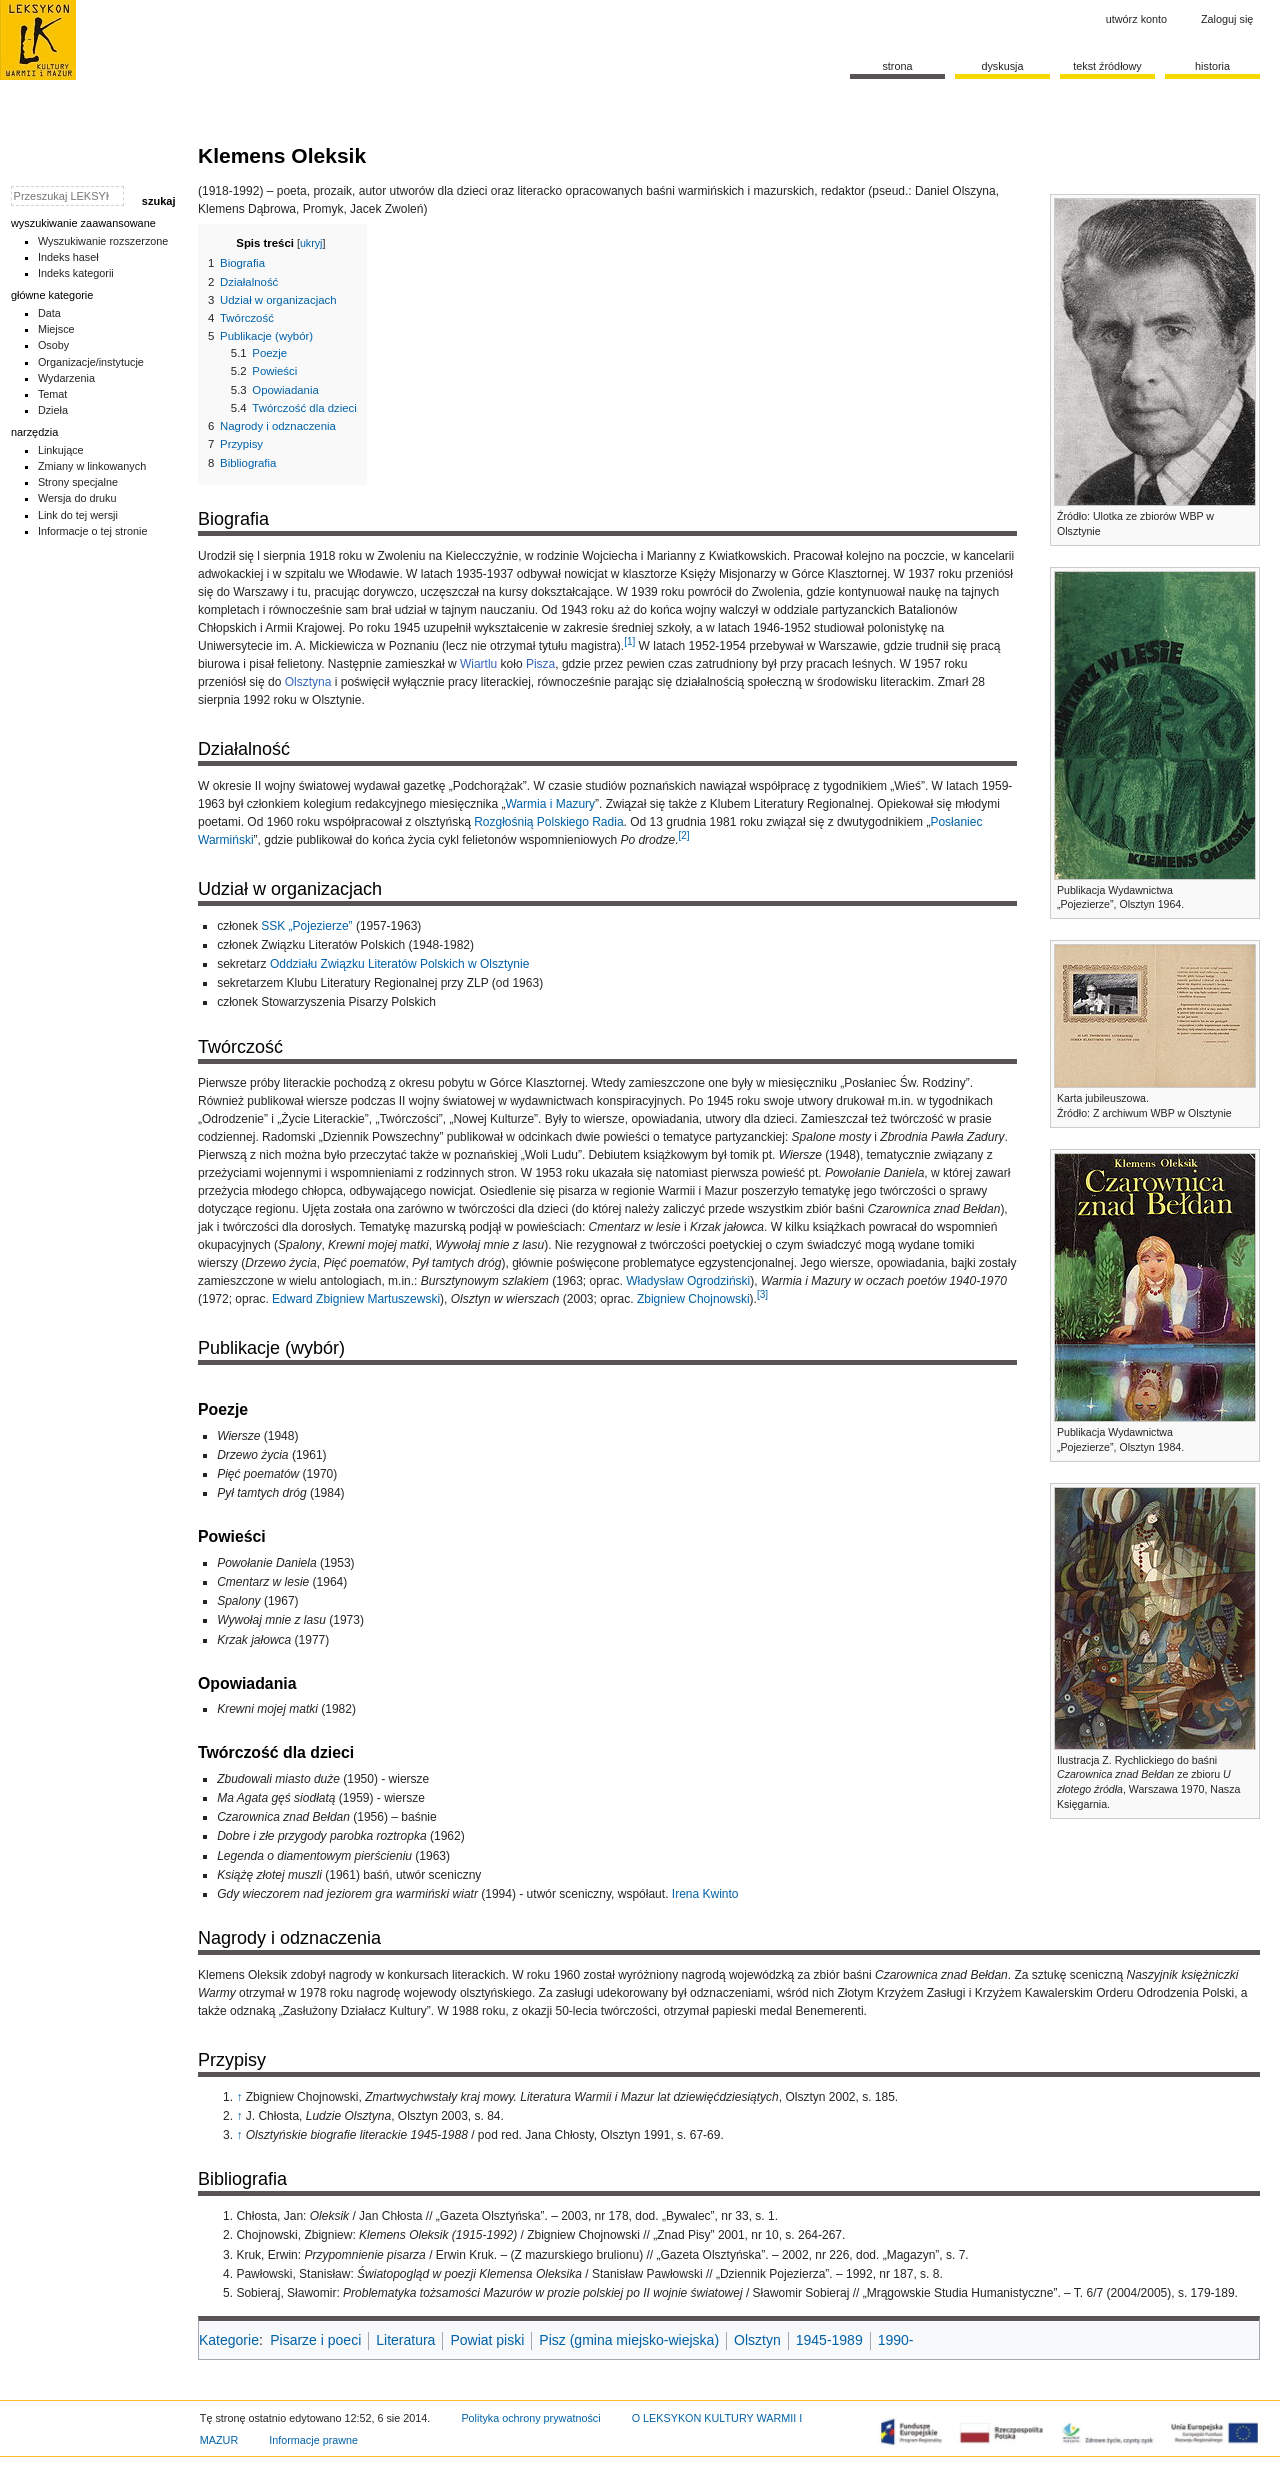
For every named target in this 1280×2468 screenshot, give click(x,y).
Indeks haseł (68, 257)
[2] (683, 835)
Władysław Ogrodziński (688, 1281)
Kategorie (229, 2340)
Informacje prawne (313, 2440)
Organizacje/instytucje (91, 362)
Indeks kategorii (76, 273)
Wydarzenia (66, 378)
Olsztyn (757, 2340)
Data (49, 313)
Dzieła (53, 410)
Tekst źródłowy (1107, 66)
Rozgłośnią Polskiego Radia (548, 822)
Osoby (53, 345)
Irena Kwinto (705, 1894)
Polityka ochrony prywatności (530, 2418)
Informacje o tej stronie (93, 531)
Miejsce (56, 329)
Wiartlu (478, 664)
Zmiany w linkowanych (92, 466)
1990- (896, 2340)
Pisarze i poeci (315, 2340)
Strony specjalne (78, 482)
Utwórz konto (1136, 19)
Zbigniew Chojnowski (693, 1299)
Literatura (405, 2340)
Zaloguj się (1227, 19)
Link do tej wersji (78, 515)
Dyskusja (1002, 66)
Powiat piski (487, 2340)
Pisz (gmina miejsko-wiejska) (629, 2340)
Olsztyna (308, 682)
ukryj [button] (311, 243)
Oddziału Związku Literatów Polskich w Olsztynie (399, 964)
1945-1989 (829, 2340)
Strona (897, 66)
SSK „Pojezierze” (306, 926)
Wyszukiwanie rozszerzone (103, 241)
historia (1212, 66)
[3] (762, 1294)
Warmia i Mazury (550, 804)
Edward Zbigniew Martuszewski (356, 1299)
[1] (629, 641)
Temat (53, 394)
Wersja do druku (77, 498)
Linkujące (61, 450)
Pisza (540, 664)
